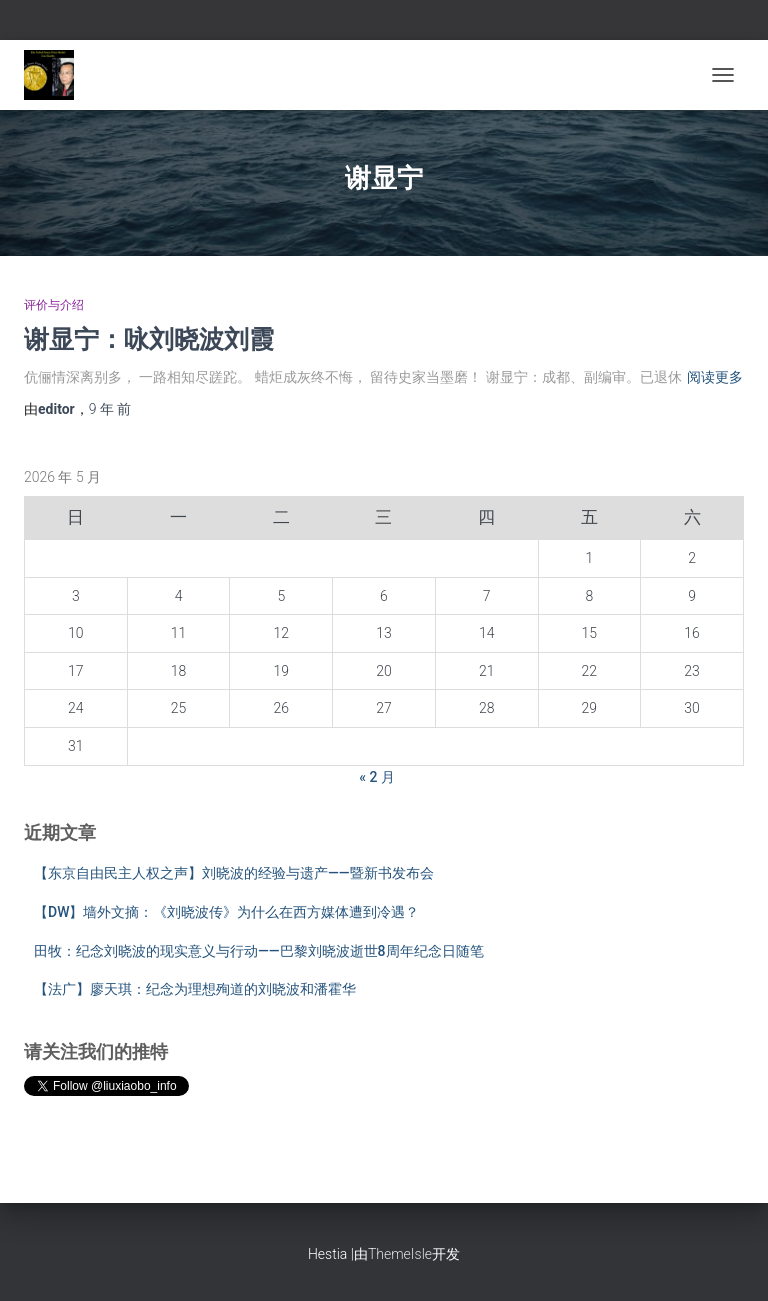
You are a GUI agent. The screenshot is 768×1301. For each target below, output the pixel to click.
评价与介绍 (54, 305)
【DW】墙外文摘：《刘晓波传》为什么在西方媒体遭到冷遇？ (226, 912)
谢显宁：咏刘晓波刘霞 (149, 338)
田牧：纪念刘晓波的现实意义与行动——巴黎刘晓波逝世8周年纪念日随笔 (259, 951)
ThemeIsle (400, 1254)
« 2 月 (377, 777)
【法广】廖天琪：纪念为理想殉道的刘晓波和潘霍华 (195, 989)
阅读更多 (715, 377)
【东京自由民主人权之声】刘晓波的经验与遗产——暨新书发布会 (234, 873)
